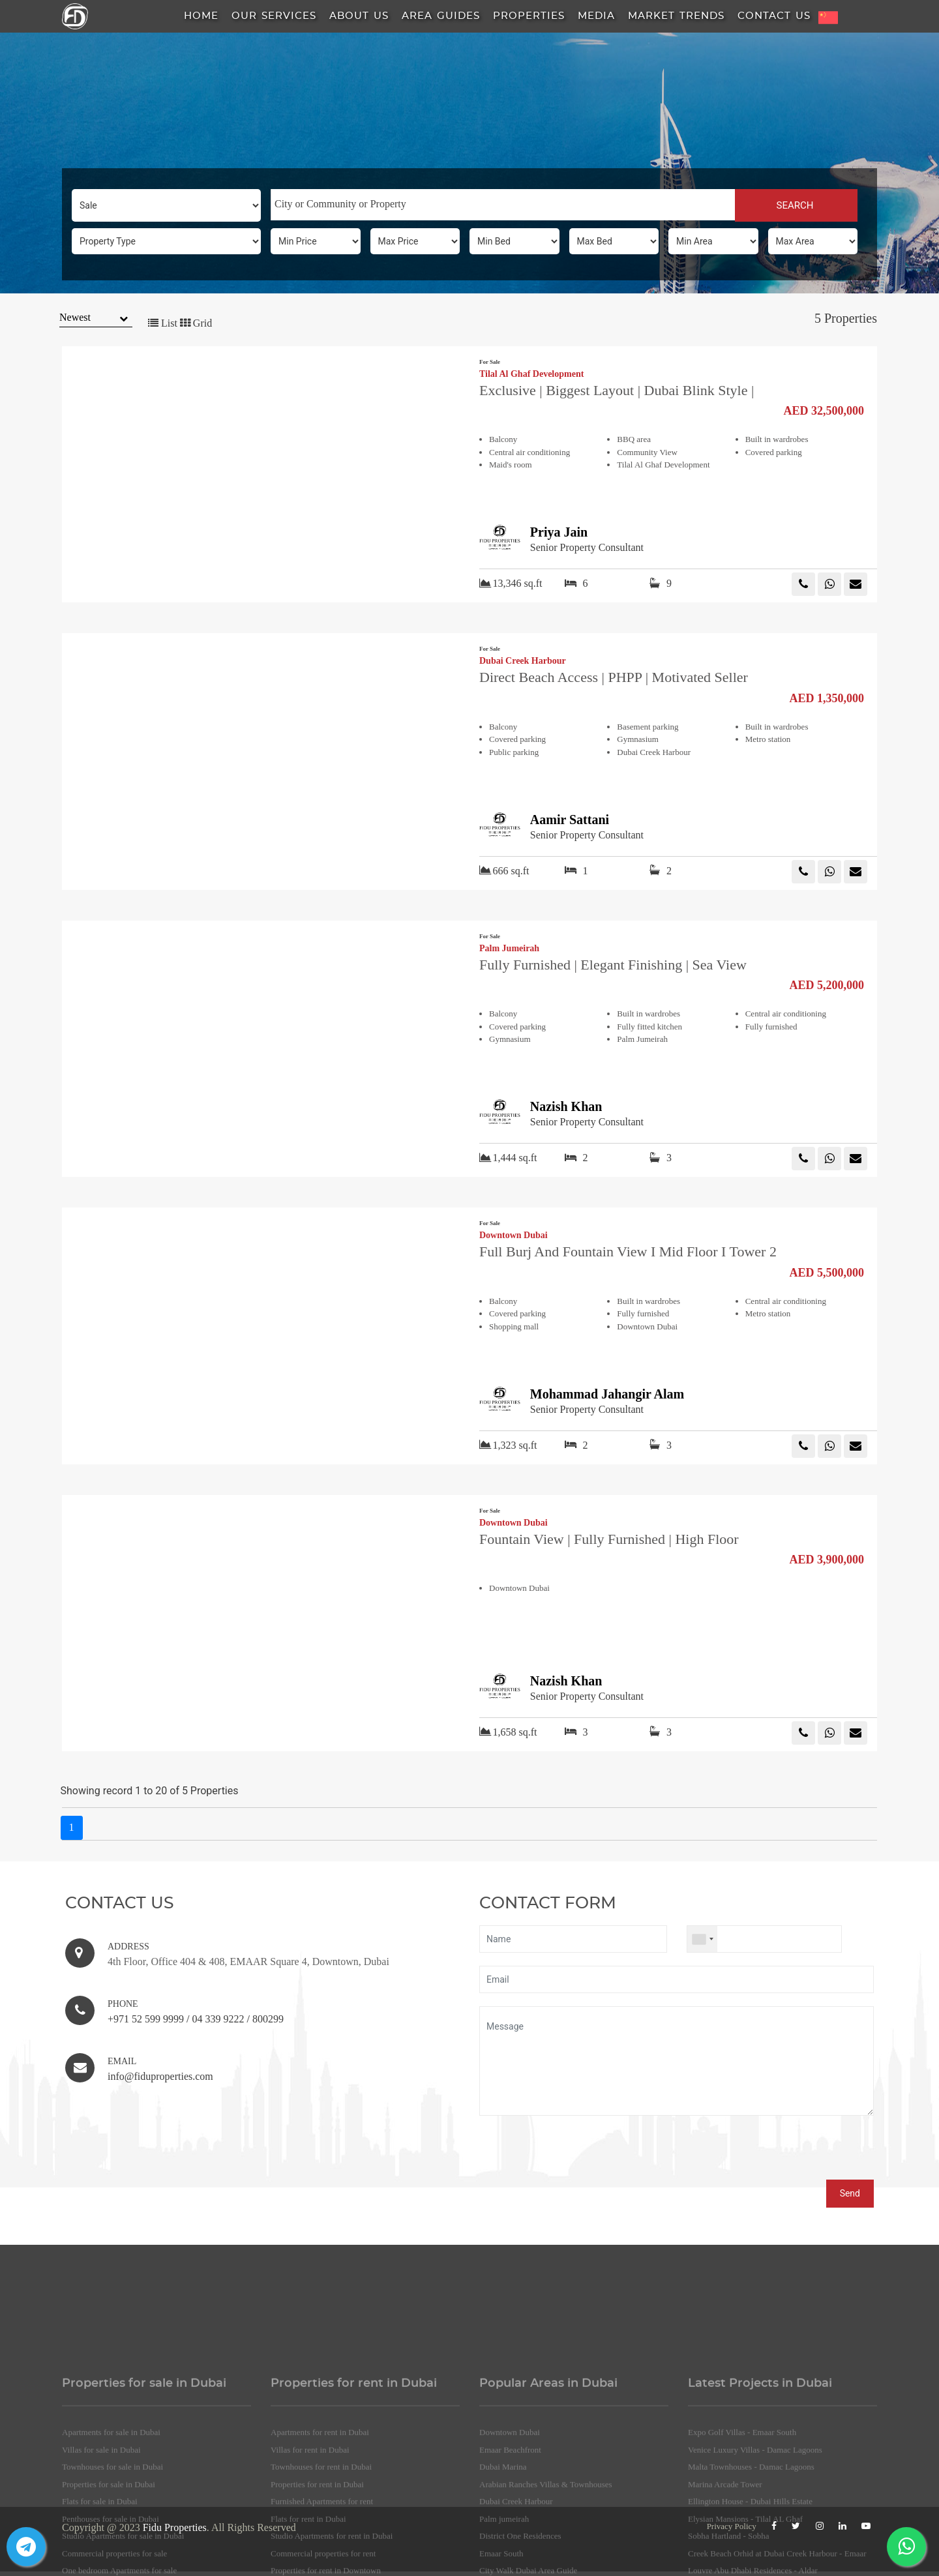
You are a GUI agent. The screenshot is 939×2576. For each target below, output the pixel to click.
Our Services (273, 16)
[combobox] (503, 204)
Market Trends (676, 16)
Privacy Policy (731, 2526)
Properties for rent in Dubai (317, 2561)
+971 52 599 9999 (146, 2018)
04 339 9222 (218, 2018)
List (162, 323)
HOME (201, 16)
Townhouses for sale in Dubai (112, 2544)
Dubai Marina (503, 2544)
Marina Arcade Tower (725, 2561)
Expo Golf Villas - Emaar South (742, 2509)
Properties (529, 16)
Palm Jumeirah (509, 948)
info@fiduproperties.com (160, 2076)
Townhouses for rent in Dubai (321, 2544)
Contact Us (774, 16)
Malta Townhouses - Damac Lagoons (751, 2544)
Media (596, 16)
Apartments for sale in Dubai (111, 2509)
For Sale (489, 362)
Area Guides (441, 16)
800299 (268, 2018)
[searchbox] (503, 204)
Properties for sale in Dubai (108, 2561)
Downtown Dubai (513, 1235)
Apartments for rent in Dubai (320, 2509)
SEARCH (796, 205)
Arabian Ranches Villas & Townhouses (545, 2561)
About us (359, 16)
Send (850, 2193)
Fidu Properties (175, 2527)
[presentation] (578, 2154)
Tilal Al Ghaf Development (531, 374)
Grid (196, 323)
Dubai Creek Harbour (522, 661)
